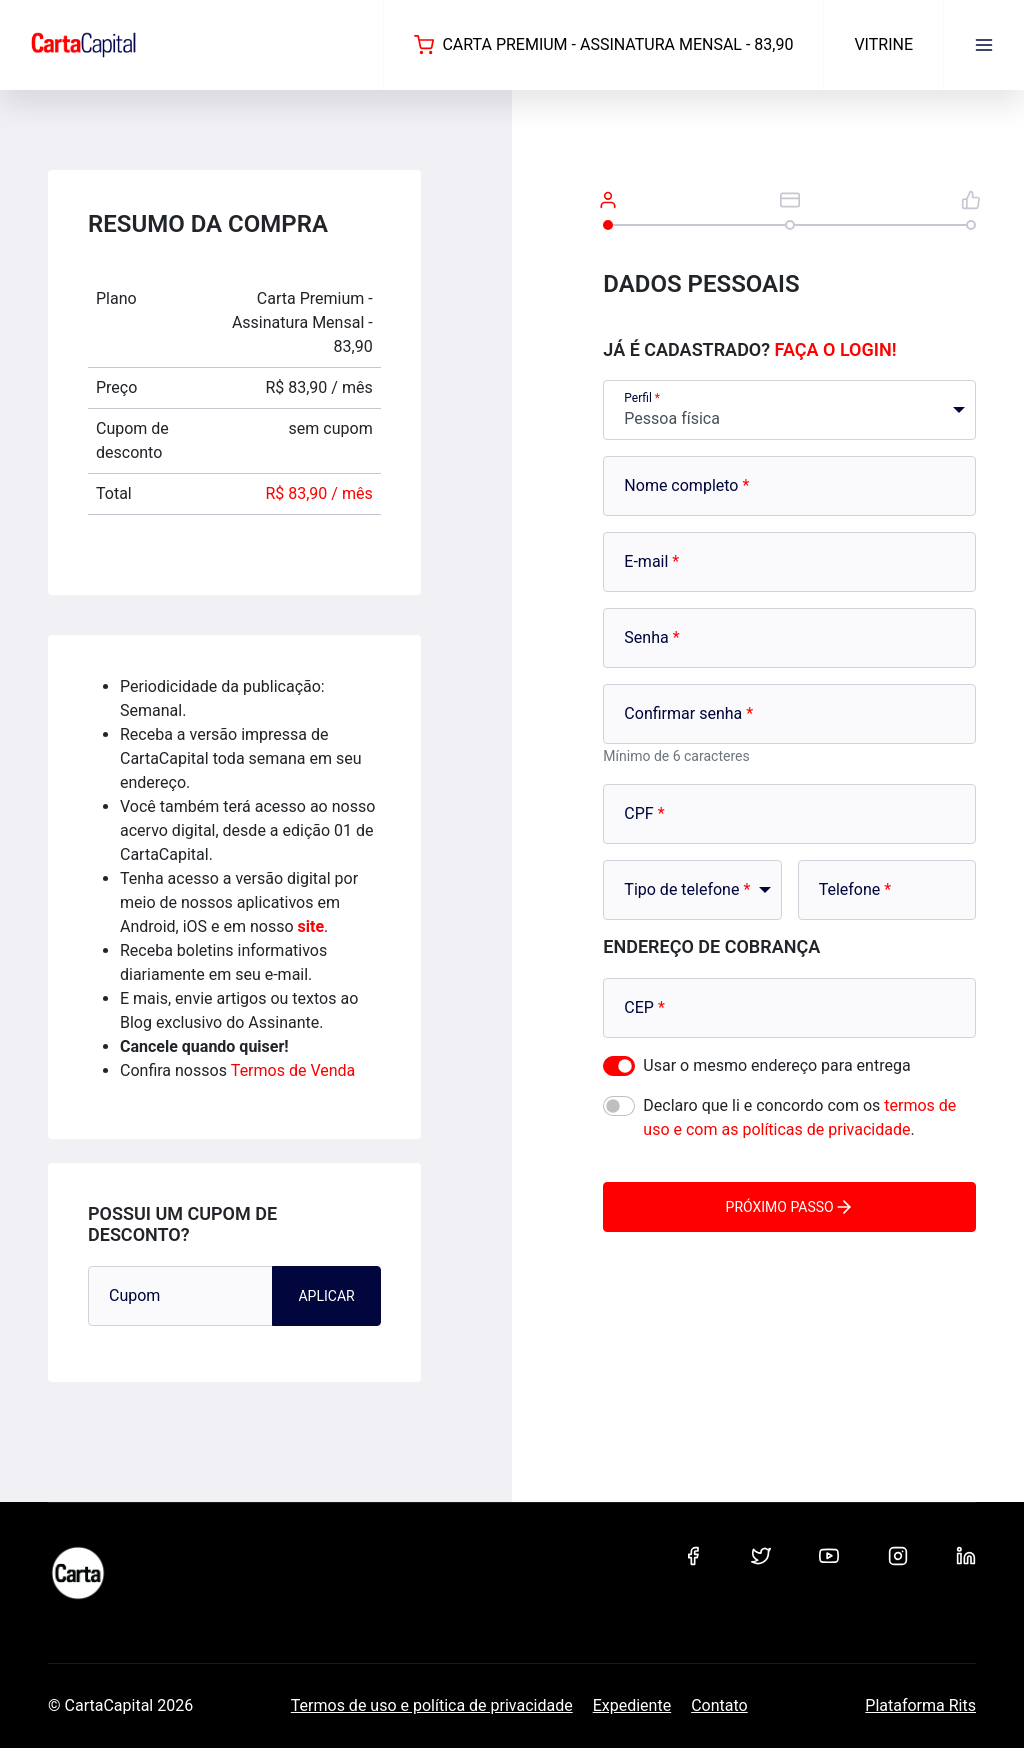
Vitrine (883, 44)
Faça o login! (836, 349)
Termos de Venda (293, 1070)
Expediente (632, 1705)
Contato (719, 1705)
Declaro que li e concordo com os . (799, 1117)
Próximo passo (790, 1207)
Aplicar (326, 1296)
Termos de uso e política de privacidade (432, 1705)
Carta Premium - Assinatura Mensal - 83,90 (603, 45)
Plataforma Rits (920, 1705)
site (311, 926)
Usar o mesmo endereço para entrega (776, 1065)
